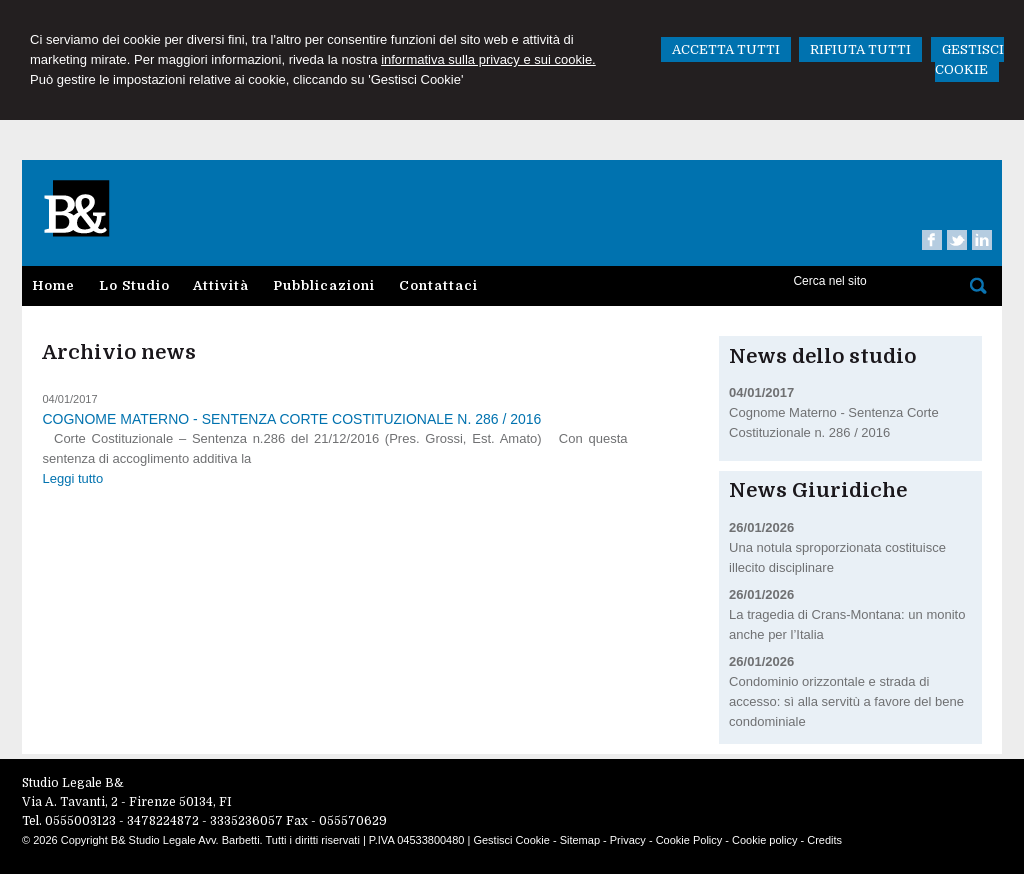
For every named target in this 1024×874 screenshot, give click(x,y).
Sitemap (580, 840)
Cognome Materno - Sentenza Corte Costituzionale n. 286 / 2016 (291, 419)
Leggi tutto (72, 478)
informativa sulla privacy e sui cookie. (488, 59)
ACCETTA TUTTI (726, 49)
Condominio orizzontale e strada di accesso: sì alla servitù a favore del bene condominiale (846, 701)
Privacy (628, 840)
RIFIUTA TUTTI (860, 49)
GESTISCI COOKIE (969, 59)
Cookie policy (764, 840)
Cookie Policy (689, 840)
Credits (824, 840)
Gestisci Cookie (511, 840)
